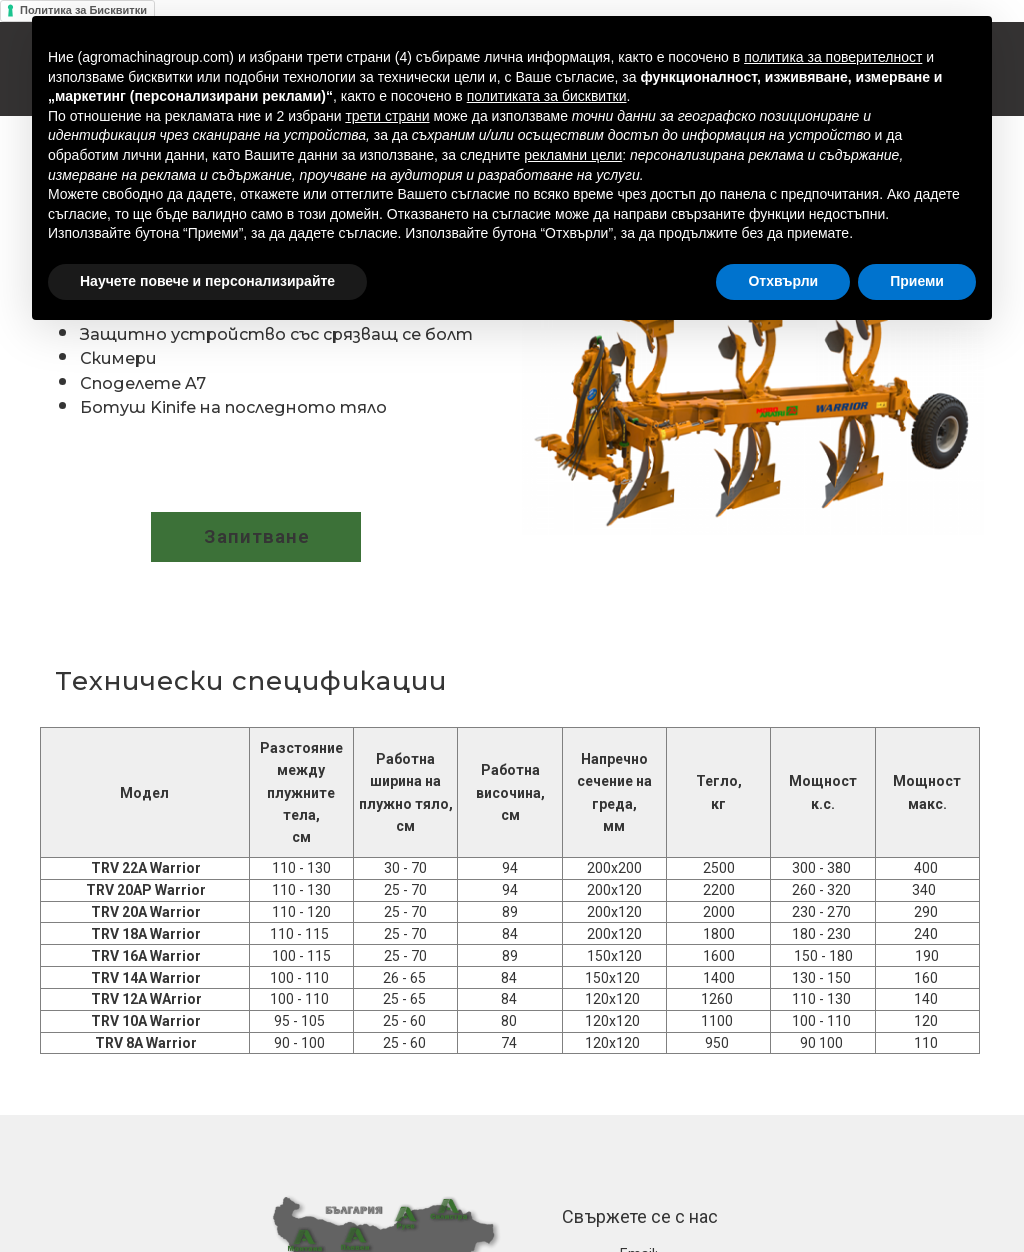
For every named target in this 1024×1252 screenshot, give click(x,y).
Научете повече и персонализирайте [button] (207, 281)
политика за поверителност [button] (833, 57)
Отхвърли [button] (783, 281)
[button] (256, 537)
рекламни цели (573, 155)
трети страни (387, 116)
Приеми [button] (917, 281)
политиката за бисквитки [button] (547, 96)
